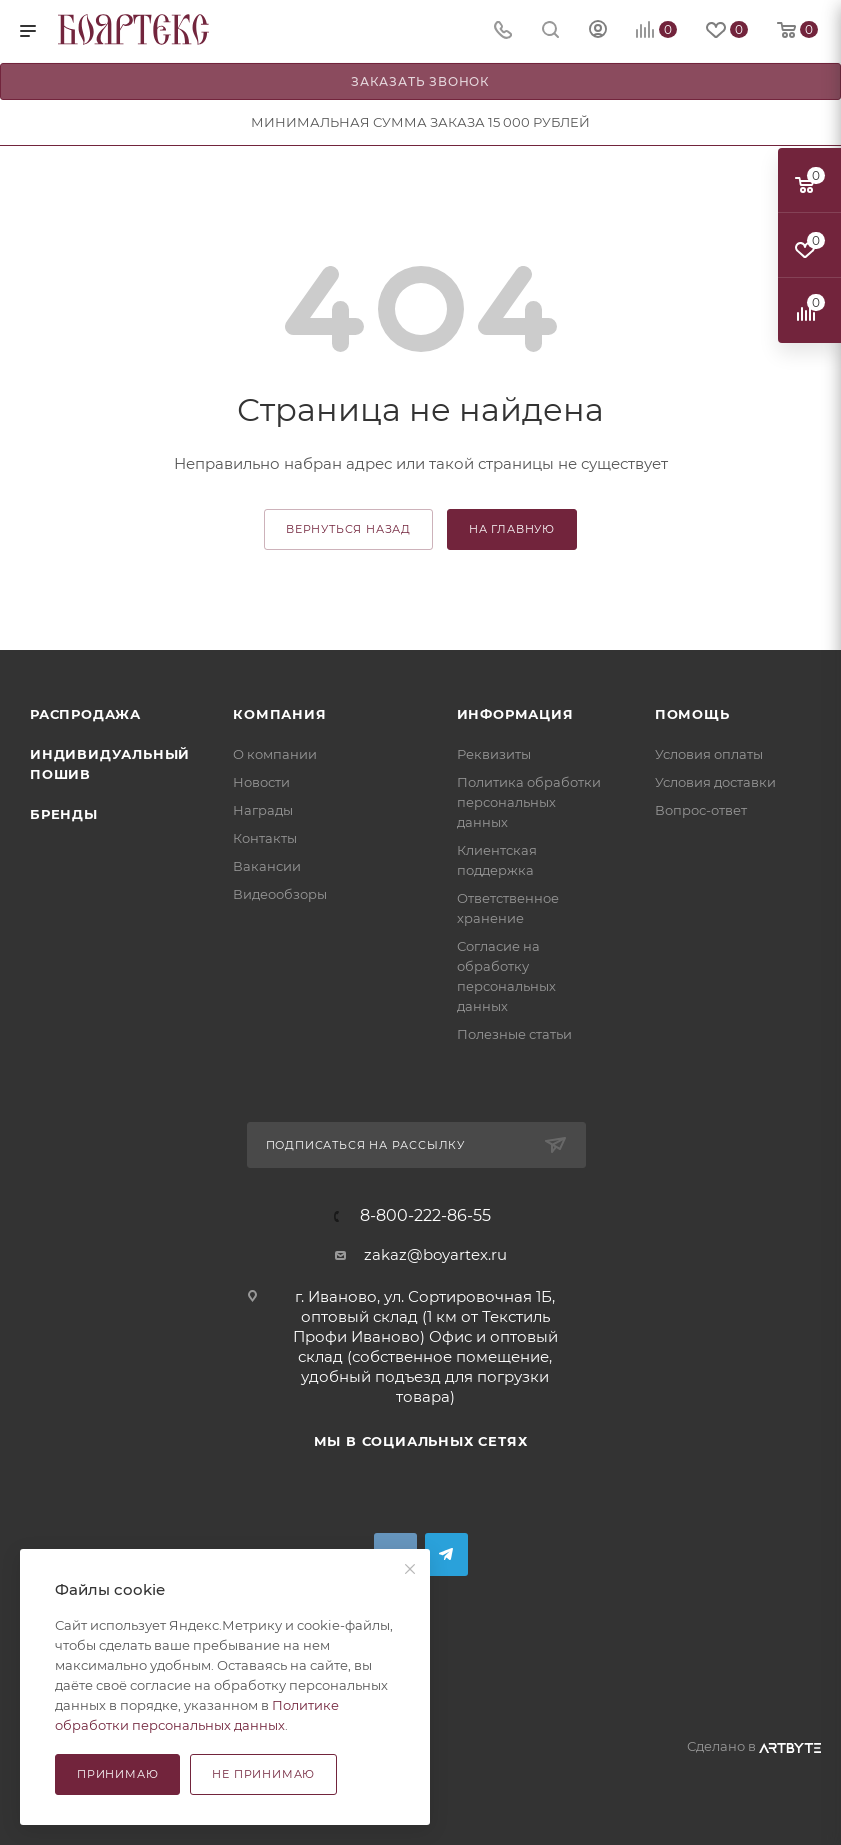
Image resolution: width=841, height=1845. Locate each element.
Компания (279, 714)
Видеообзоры (280, 894)
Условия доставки (715, 782)
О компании (275, 754)
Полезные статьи (514, 1034)
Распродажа (85, 714)
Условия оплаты (709, 754)
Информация (515, 714)
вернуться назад (348, 529)
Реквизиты (494, 754)
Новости (261, 782)
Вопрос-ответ (701, 810)
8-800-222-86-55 (425, 1216)
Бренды (64, 814)
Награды (263, 810)
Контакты (265, 838)
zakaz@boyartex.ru (435, 1254)
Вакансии (267, 866)
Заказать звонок (420, 81)
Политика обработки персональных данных (529, 802)
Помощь (692, 714)
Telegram (446, 1554)
